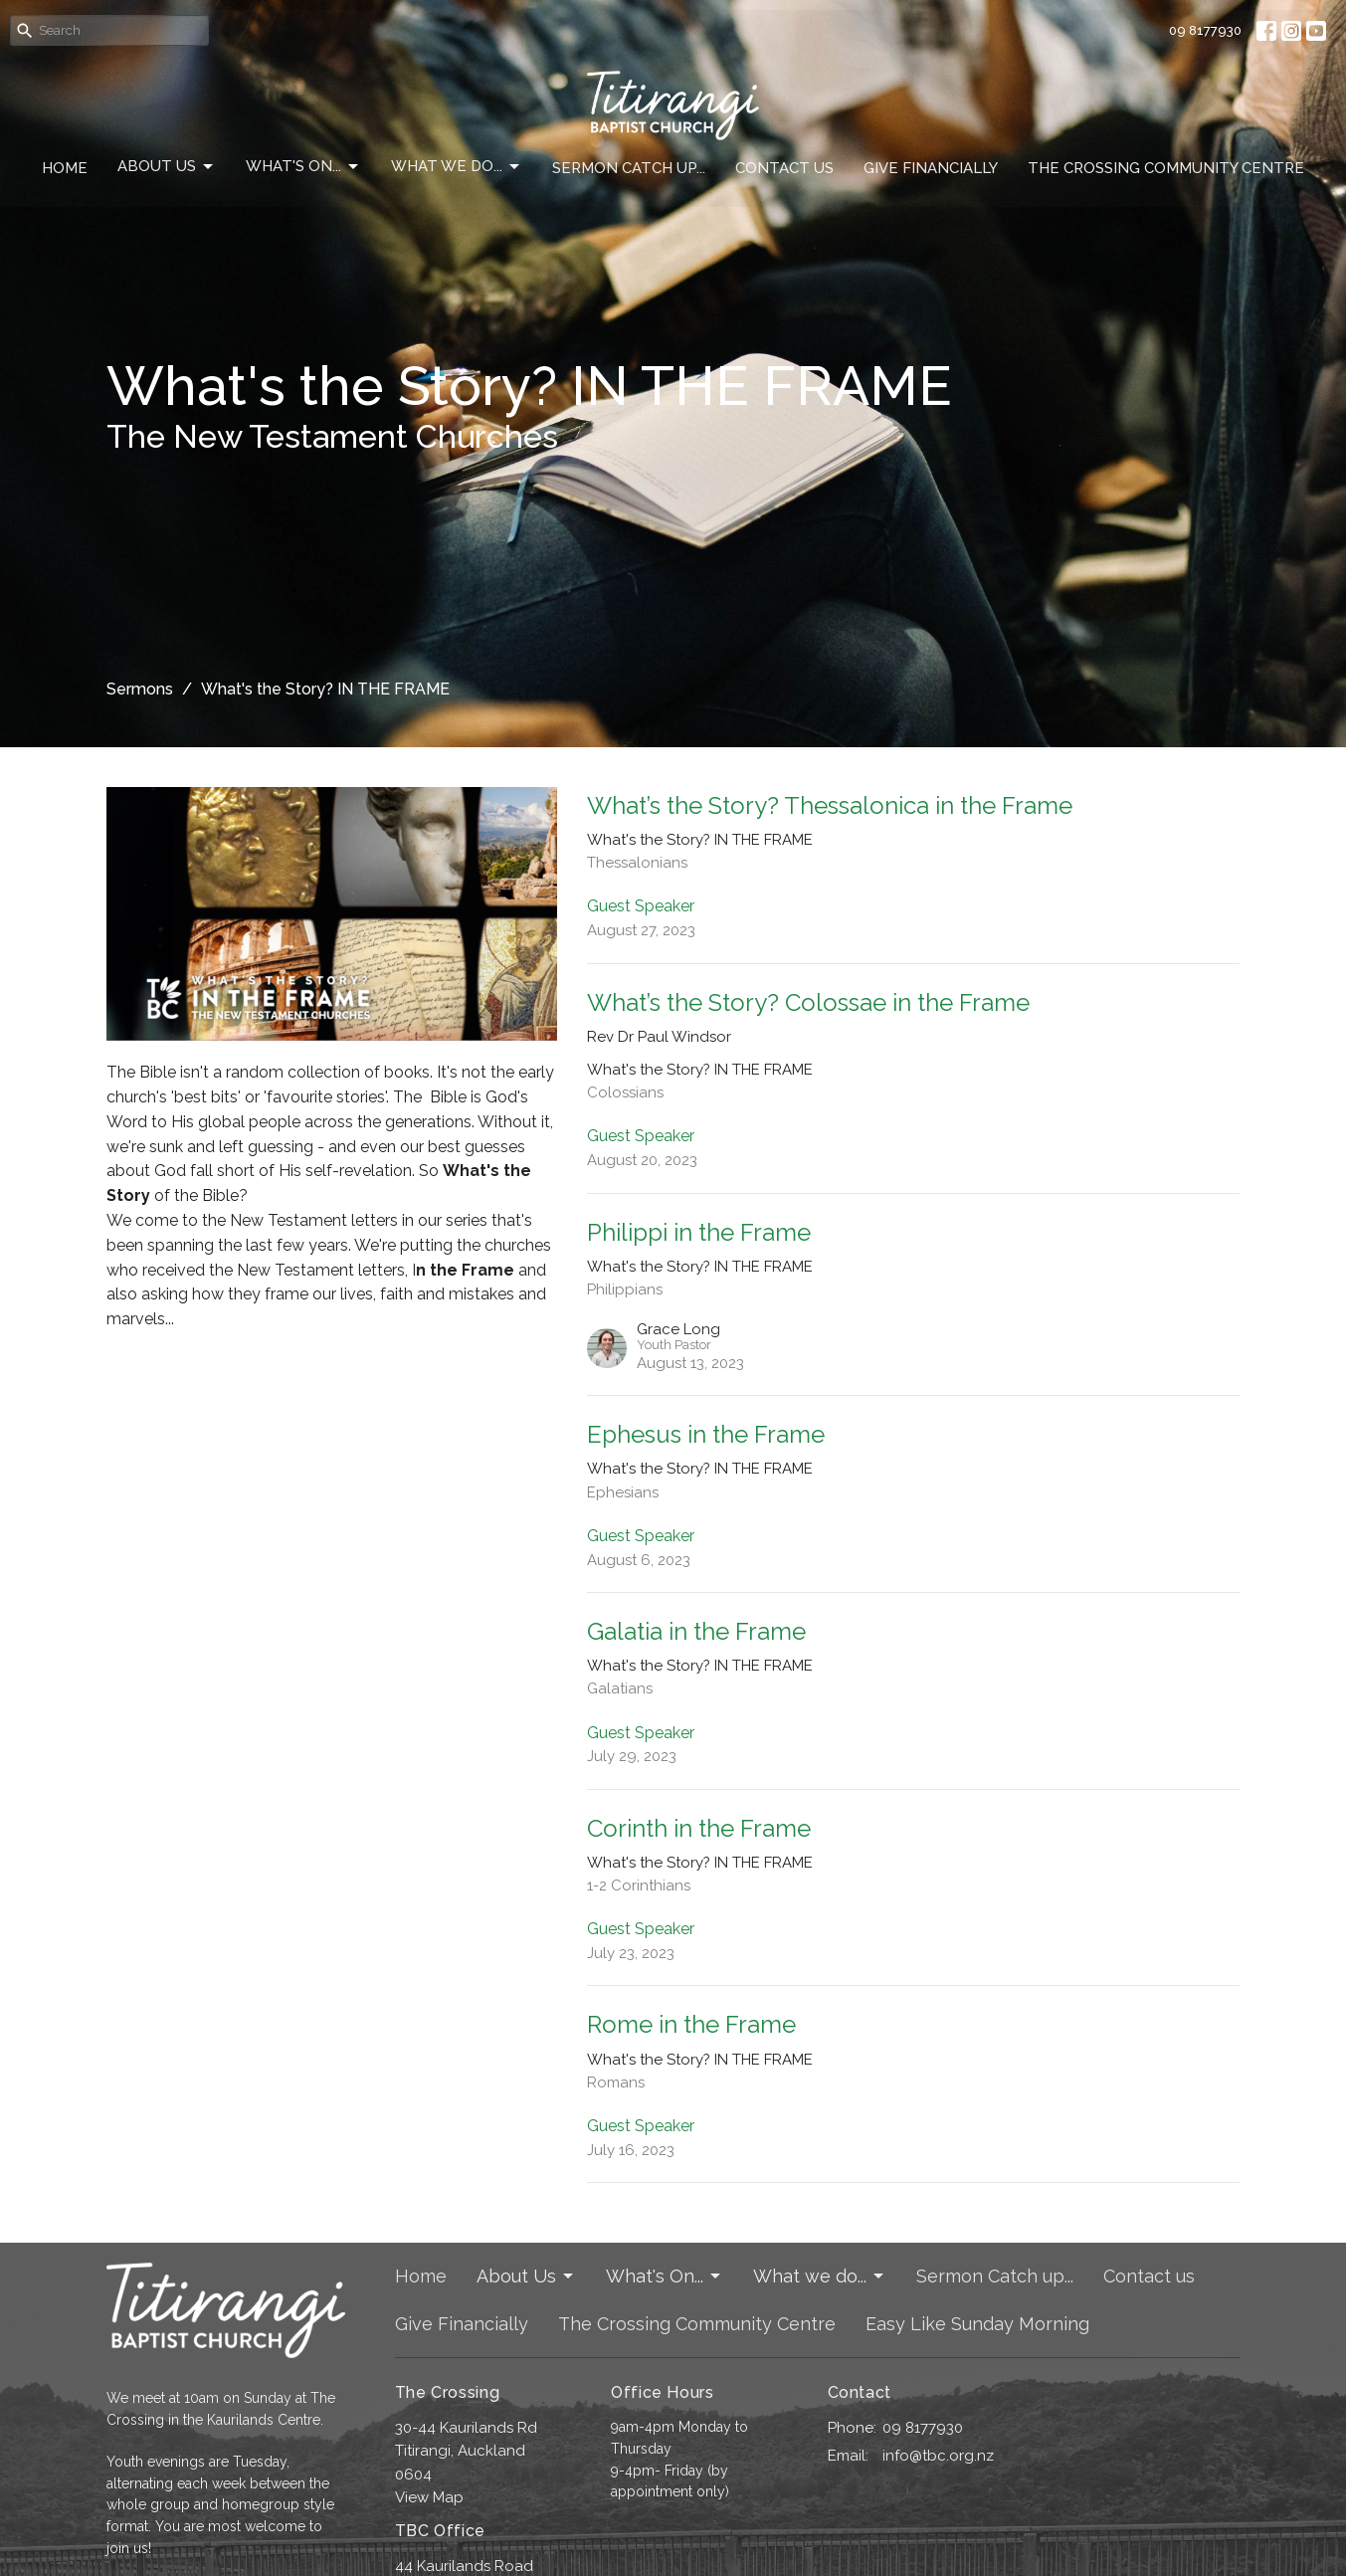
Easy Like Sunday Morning (977, 2323)
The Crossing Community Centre (1166, 168)
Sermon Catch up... (628, 168)
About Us (166, 167)
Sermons (139, 689)
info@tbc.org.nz (938, 2456)
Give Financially (931, 168)
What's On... (303, 167)
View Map (429, 2497)
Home (65, 168)
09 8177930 (1205, 30)
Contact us (784, 168)
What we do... (456, 167)
